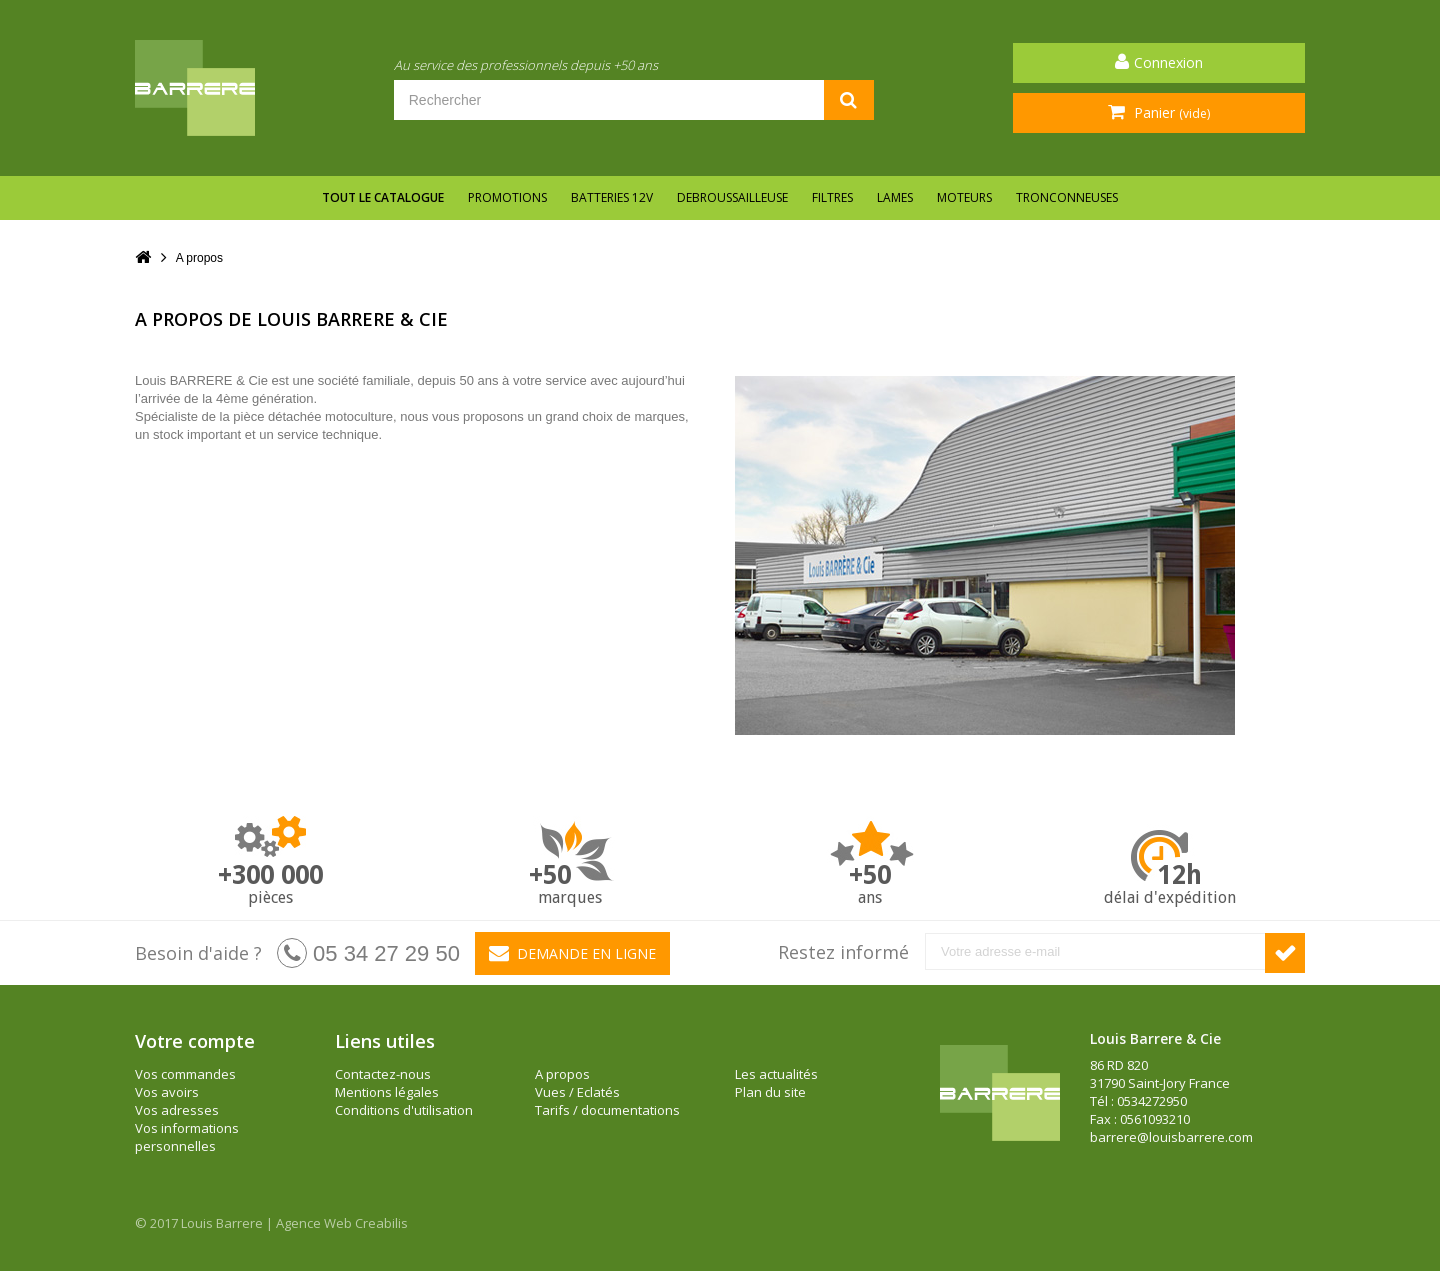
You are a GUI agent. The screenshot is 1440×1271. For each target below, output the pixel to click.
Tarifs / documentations (607, 1110)
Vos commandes (185, 1074)
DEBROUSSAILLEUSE (732, 197)
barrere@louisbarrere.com (1171, 1137)
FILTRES (832, 197)
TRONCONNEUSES (1067, 197)
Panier (1170, 112)
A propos (562, 1074)
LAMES (895, 197)
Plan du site (770, 1092)
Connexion (1168, 62)
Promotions (507, 197)
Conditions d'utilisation (404, 1110)
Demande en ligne (572, 953)
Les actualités (776, 1074)
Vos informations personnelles (187, 1137)
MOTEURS (964, 197)
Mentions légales (387, 1092)
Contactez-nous (383, 1074)
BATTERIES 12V (612, 197)
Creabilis (381, 1223)
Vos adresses (177, 1110)
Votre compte (195, 1041)
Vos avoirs (167, 1092)
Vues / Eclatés (577, 1092)
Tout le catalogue (383, 197)
